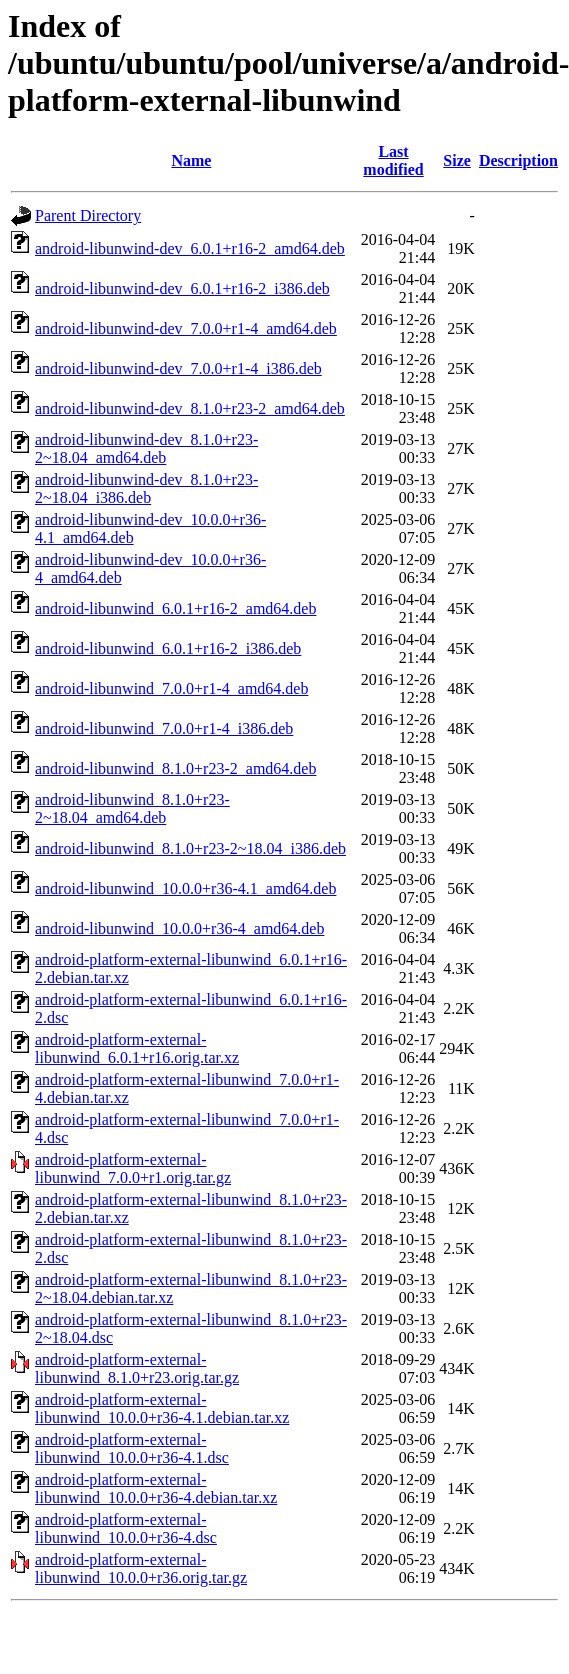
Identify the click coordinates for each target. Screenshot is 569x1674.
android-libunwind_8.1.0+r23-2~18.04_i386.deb (190, 848)
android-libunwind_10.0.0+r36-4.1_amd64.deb (185, 888)
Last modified (393, 160)
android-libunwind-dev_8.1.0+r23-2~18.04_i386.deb (146, 488)
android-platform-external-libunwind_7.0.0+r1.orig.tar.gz (133, 1168)
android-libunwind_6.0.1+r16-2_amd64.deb (175, 608)
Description (518, 160)
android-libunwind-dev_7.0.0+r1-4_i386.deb (178, 368)
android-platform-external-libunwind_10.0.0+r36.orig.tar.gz (141, 1568)
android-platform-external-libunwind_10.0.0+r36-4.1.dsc (132, 1448)
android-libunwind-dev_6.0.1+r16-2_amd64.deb (190, 248)
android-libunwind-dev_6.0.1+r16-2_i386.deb (182, 288)
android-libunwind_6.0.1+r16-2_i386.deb (168, 648)
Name (191, 160)
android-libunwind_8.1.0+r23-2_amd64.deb (175, 768)
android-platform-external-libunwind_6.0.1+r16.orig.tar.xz (137, 1048)
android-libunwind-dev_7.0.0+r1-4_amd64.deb (186, 328)
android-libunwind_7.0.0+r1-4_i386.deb (164, 728)
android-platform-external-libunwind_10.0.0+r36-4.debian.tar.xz (156, 1488)
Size (457, 160)
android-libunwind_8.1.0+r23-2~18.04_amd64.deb (132, 808)
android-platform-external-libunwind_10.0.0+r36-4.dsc (126, 1528)
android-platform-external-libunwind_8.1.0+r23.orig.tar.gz (137, 1368)
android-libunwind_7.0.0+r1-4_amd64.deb (171, 688)
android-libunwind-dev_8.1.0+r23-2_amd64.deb (190, 408)
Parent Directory (88, 215)
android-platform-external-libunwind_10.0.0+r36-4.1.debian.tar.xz (162, 1408)
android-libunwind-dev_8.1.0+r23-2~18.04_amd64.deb (146, 448)
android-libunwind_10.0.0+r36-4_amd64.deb (179, 928)
